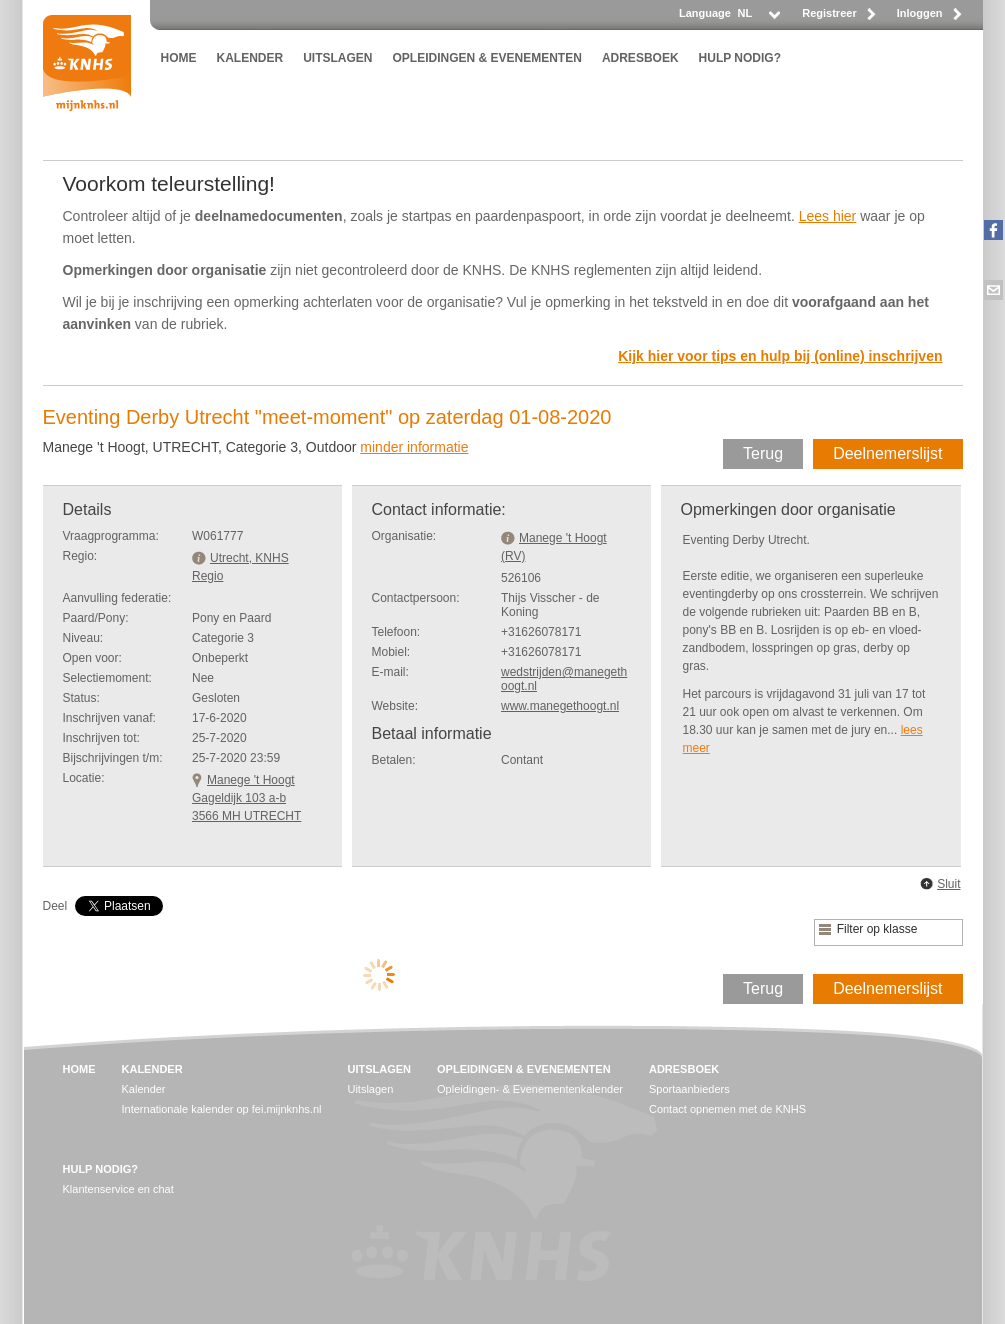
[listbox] (758, 18)
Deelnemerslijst (887, 453)
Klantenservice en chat (118, 1189)
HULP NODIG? (740, 58)
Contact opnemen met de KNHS (727, 1109)
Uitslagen (370, 1089)
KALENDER (250, 58)
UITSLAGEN (337, 58)
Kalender (144, 1089)
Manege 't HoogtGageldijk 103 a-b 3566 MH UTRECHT (246, 798)
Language (705, 13)
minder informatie (414, 447)
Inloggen (920, 13)
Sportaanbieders (689, 1089)
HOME (179, 58)
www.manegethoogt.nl (560, 706)
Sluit (948, 884)
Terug (763, 453)
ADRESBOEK (640, 58)
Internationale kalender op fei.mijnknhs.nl (222, 1109)
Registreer (829, 13)
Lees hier (828, 216)
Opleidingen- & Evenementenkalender (530, 1089)
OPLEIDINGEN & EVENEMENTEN (487, 58)
